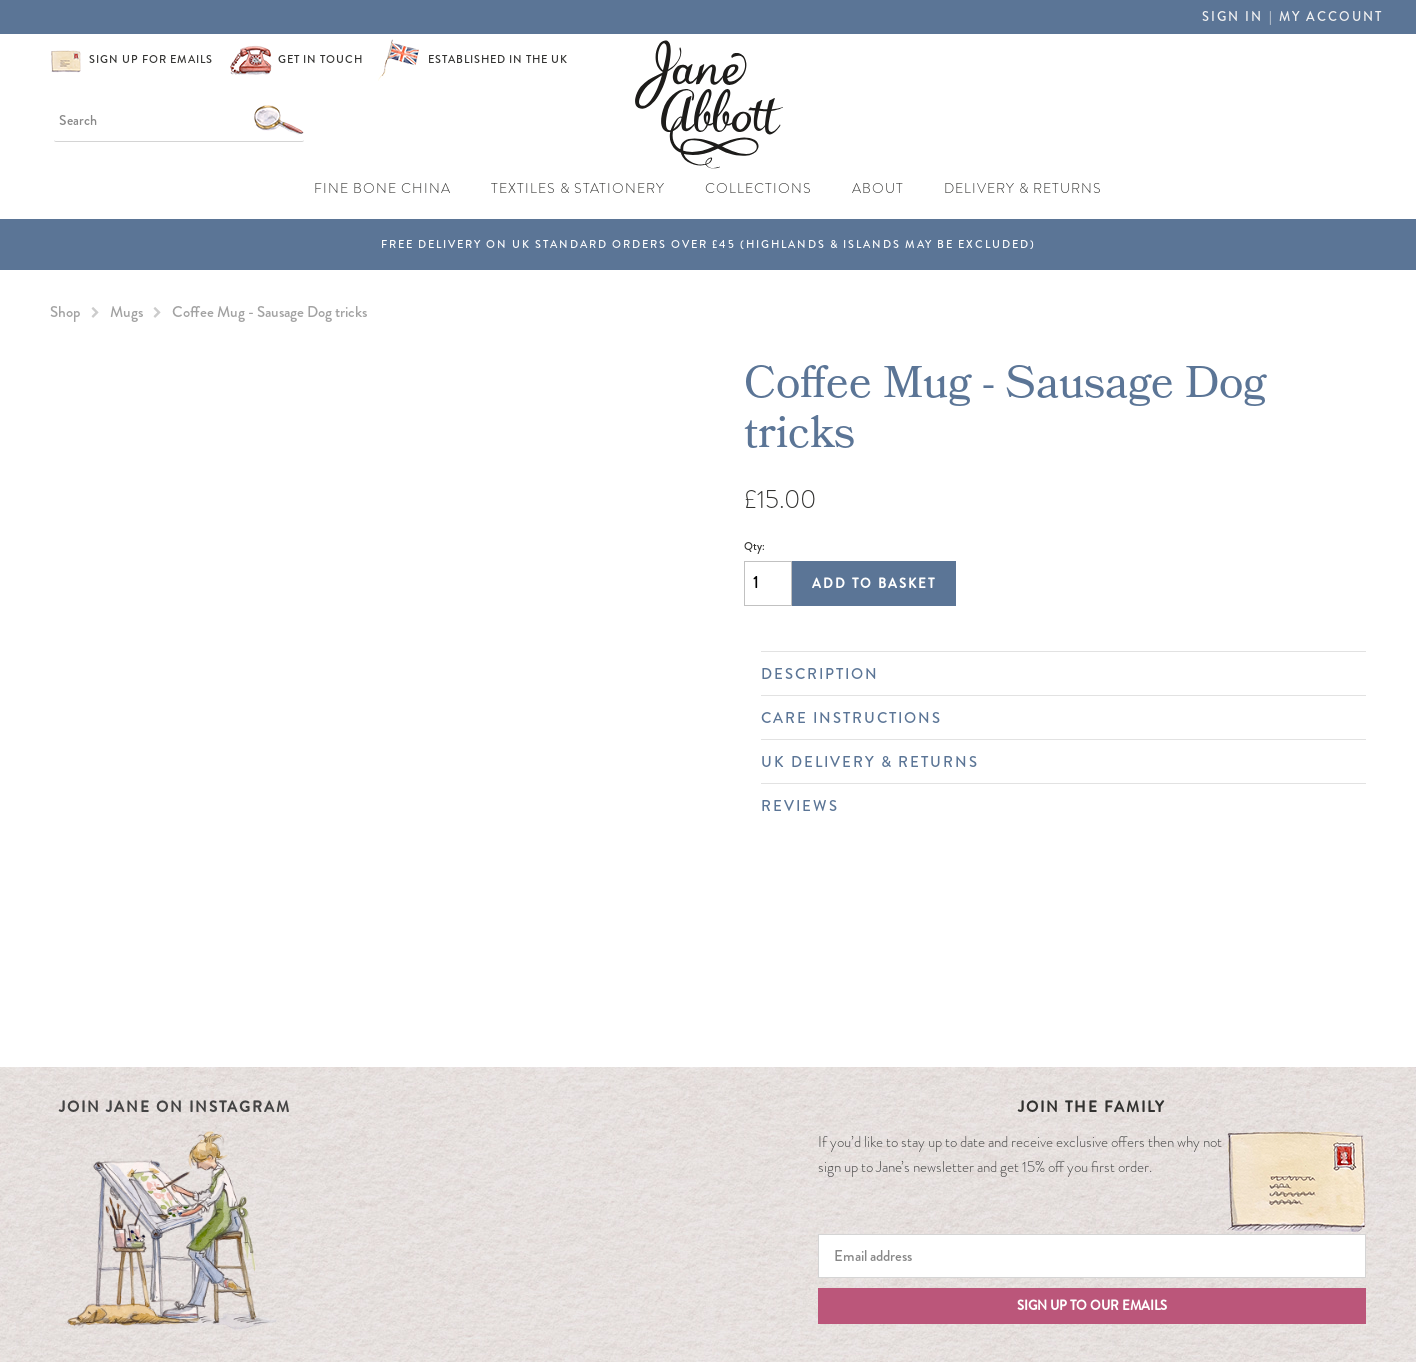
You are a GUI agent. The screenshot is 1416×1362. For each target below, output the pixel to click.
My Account (1331, 16)
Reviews (1053, 806)
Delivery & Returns (1023, 188)
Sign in (1232, 16)
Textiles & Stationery (578, 188)
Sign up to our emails (1092, 1305)
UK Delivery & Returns (1053, 762)
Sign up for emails (151, 59)
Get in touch (320, 59)
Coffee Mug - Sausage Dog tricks (269, 312)
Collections (758, 188)
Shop (65, 312)
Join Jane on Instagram (175, 1107)
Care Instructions (1053, 718)
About (878, 188)
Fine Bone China (382, 188)
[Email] (1092, 1256)
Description (1053, 674)
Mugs (126, 312)
